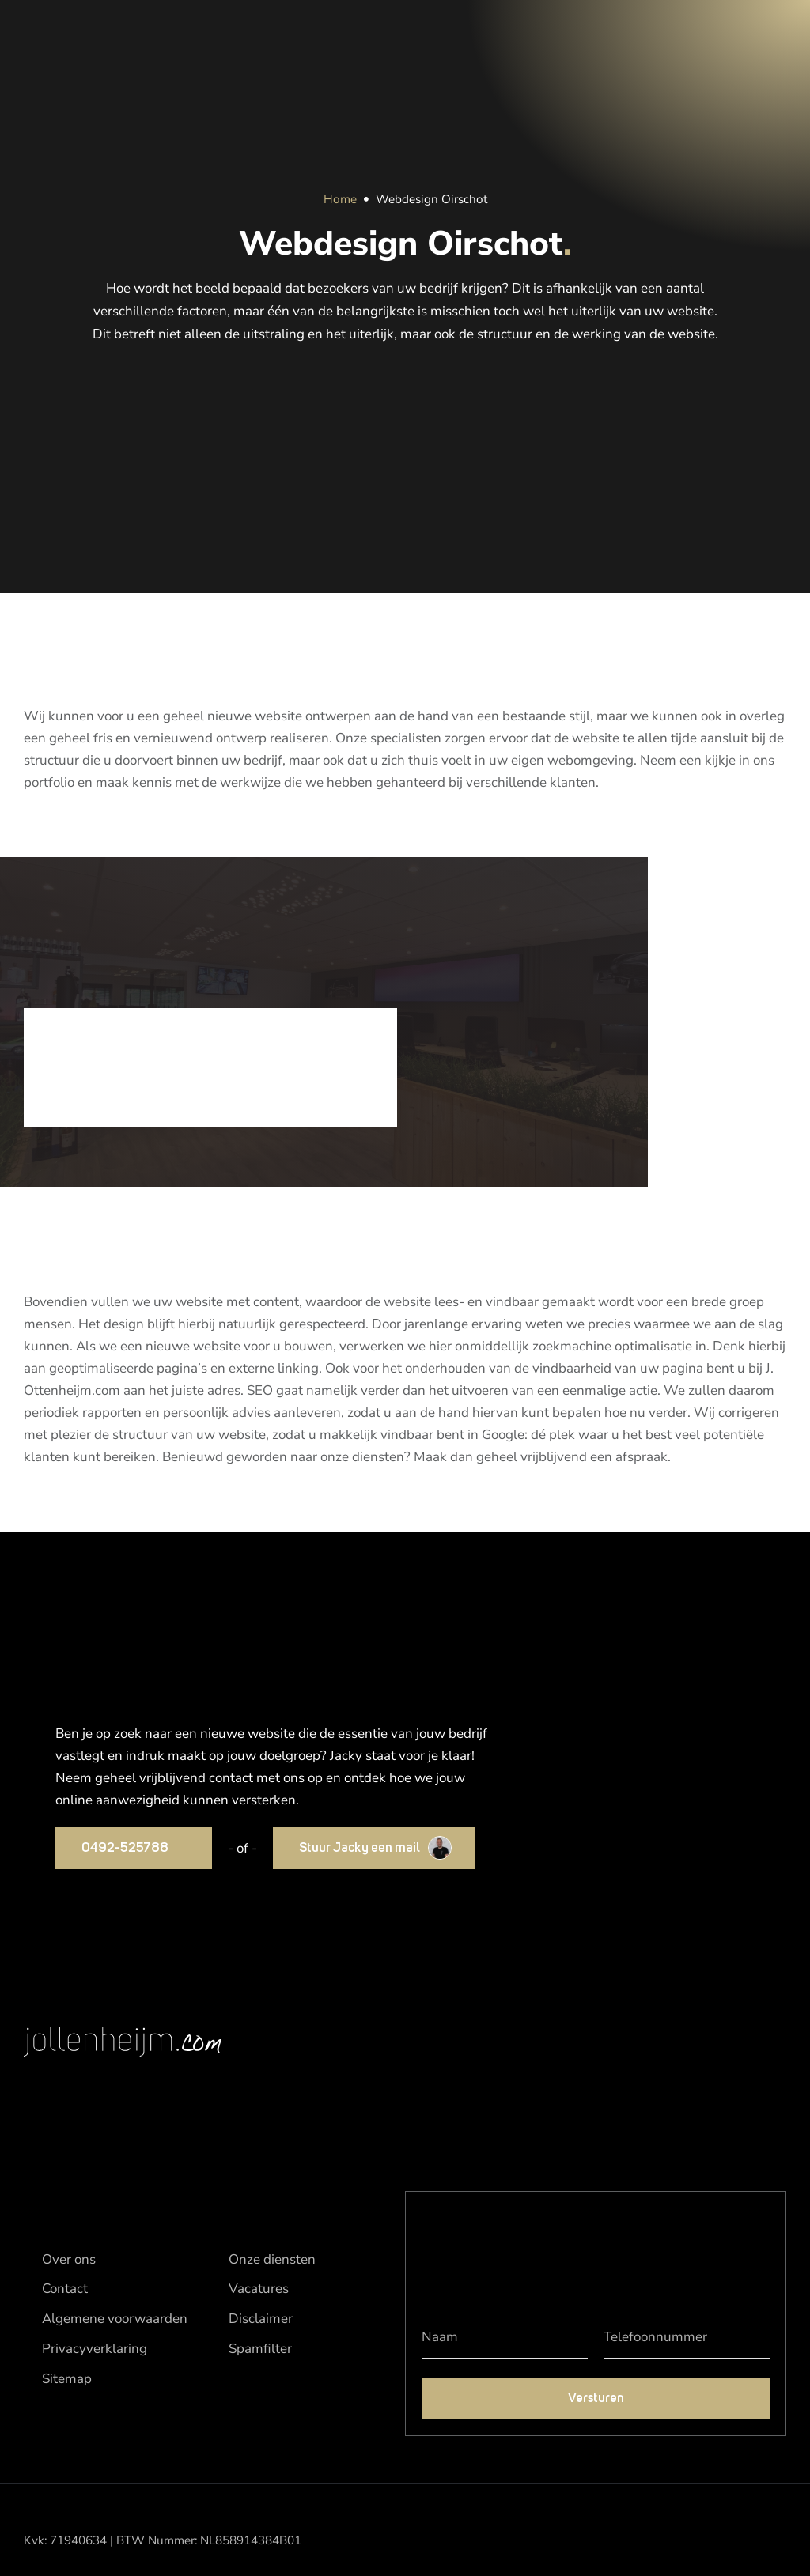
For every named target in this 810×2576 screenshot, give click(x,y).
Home (340, 199)
